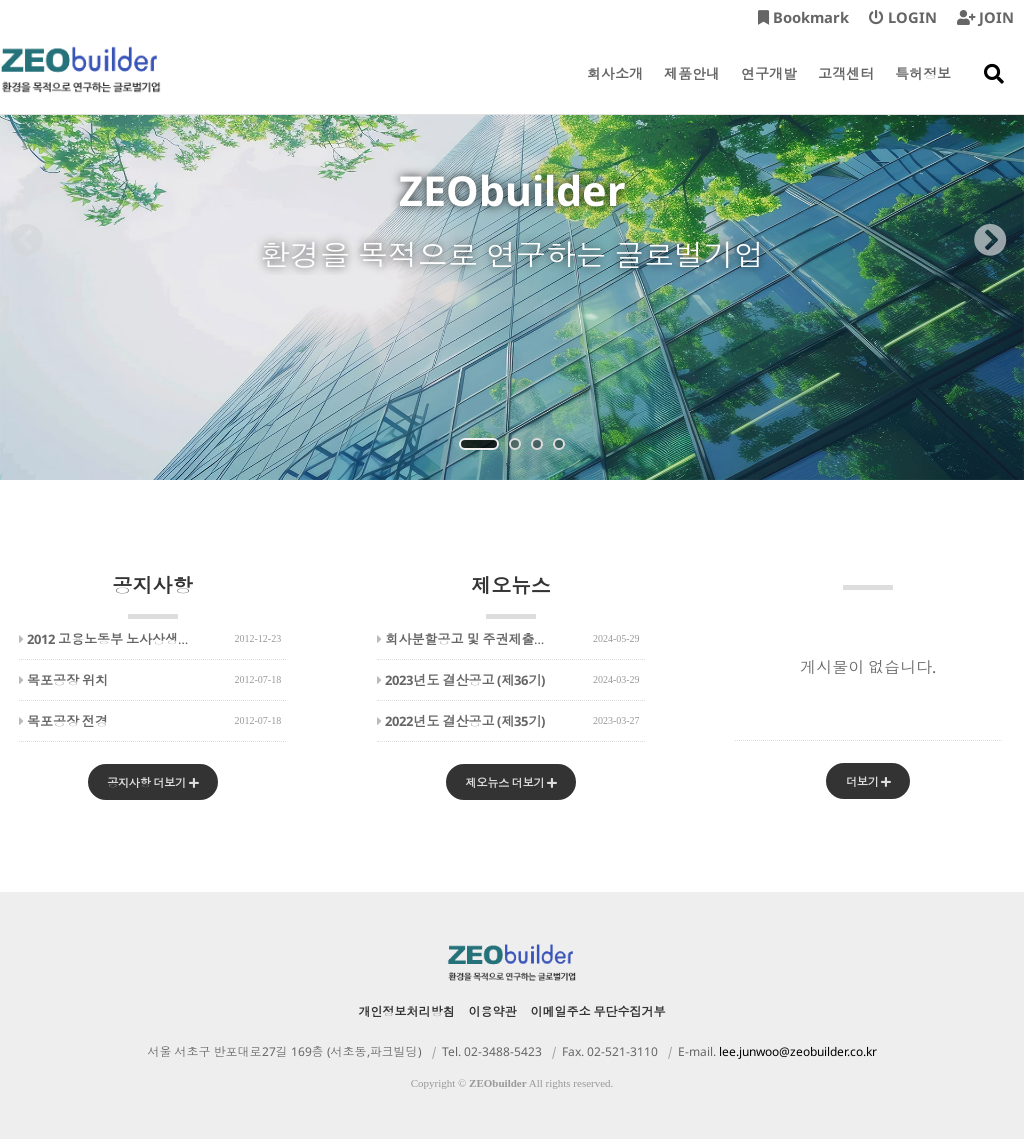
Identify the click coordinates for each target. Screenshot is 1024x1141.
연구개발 (769, 89)
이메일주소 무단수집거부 (598, 1013)
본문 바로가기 (0, 0)
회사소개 (615, 89)
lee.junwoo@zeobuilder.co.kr (798, 1053)
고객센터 (846, 89)
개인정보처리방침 (407, 1013)
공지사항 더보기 (152, 783)
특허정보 (923, 89)
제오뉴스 (511, 595)
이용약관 (493, 1013)
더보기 (868, 782)
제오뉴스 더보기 (510, 783)
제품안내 (692, 89)
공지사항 (153, 595)
